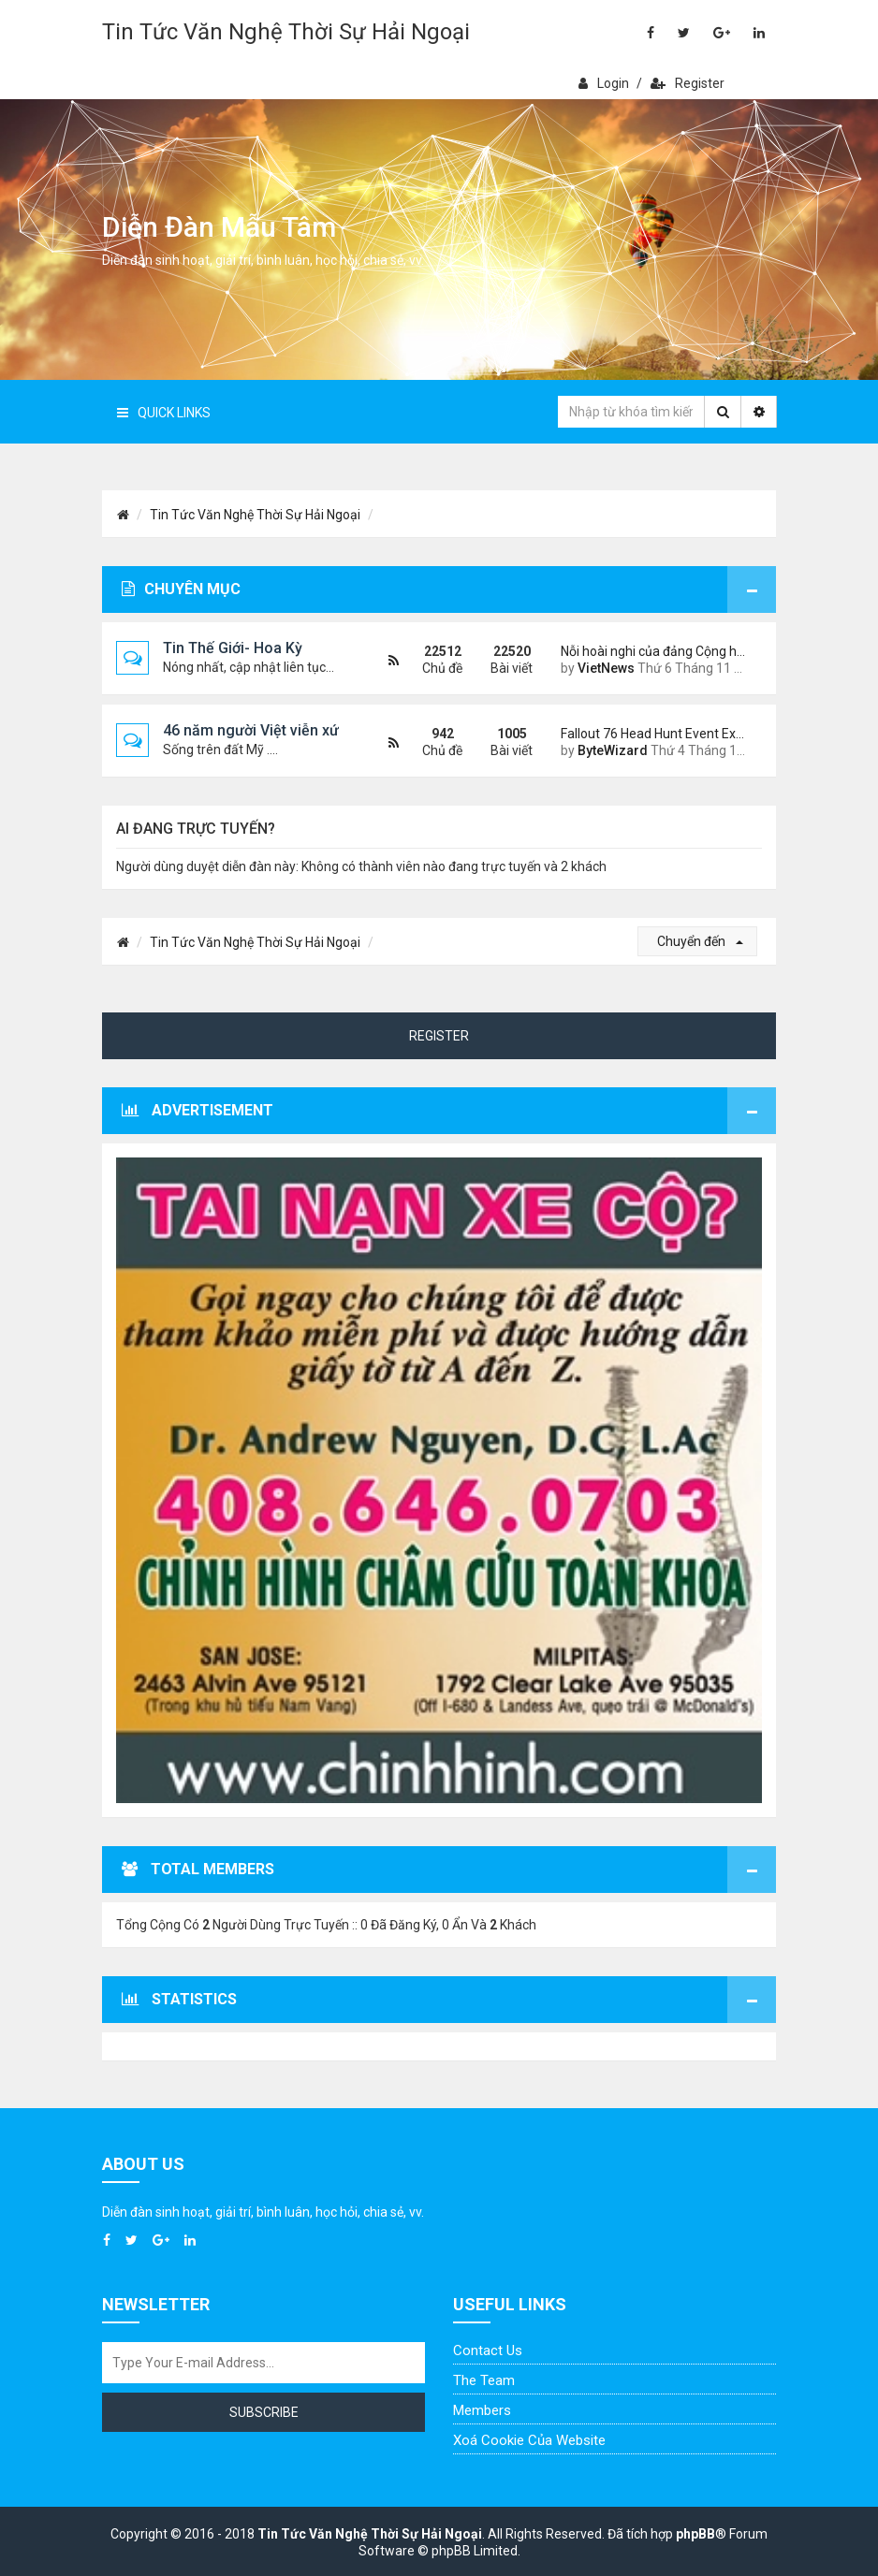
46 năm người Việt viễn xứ (251, 730)
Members (482, 2410)
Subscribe (264, 2412)
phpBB (695, 2533)
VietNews (606, 668)
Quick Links (164, 412)
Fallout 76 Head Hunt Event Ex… (652, 733)
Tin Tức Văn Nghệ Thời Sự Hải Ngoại (286, 32)
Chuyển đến (700, 941)
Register (687, 83)
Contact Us (487, 2350)
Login (603, 83)
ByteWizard (613, 750)
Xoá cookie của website (529, 2440)
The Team (484, 2380)
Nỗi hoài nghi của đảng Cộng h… (653, 651)
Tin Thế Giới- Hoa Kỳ (232, 648)
